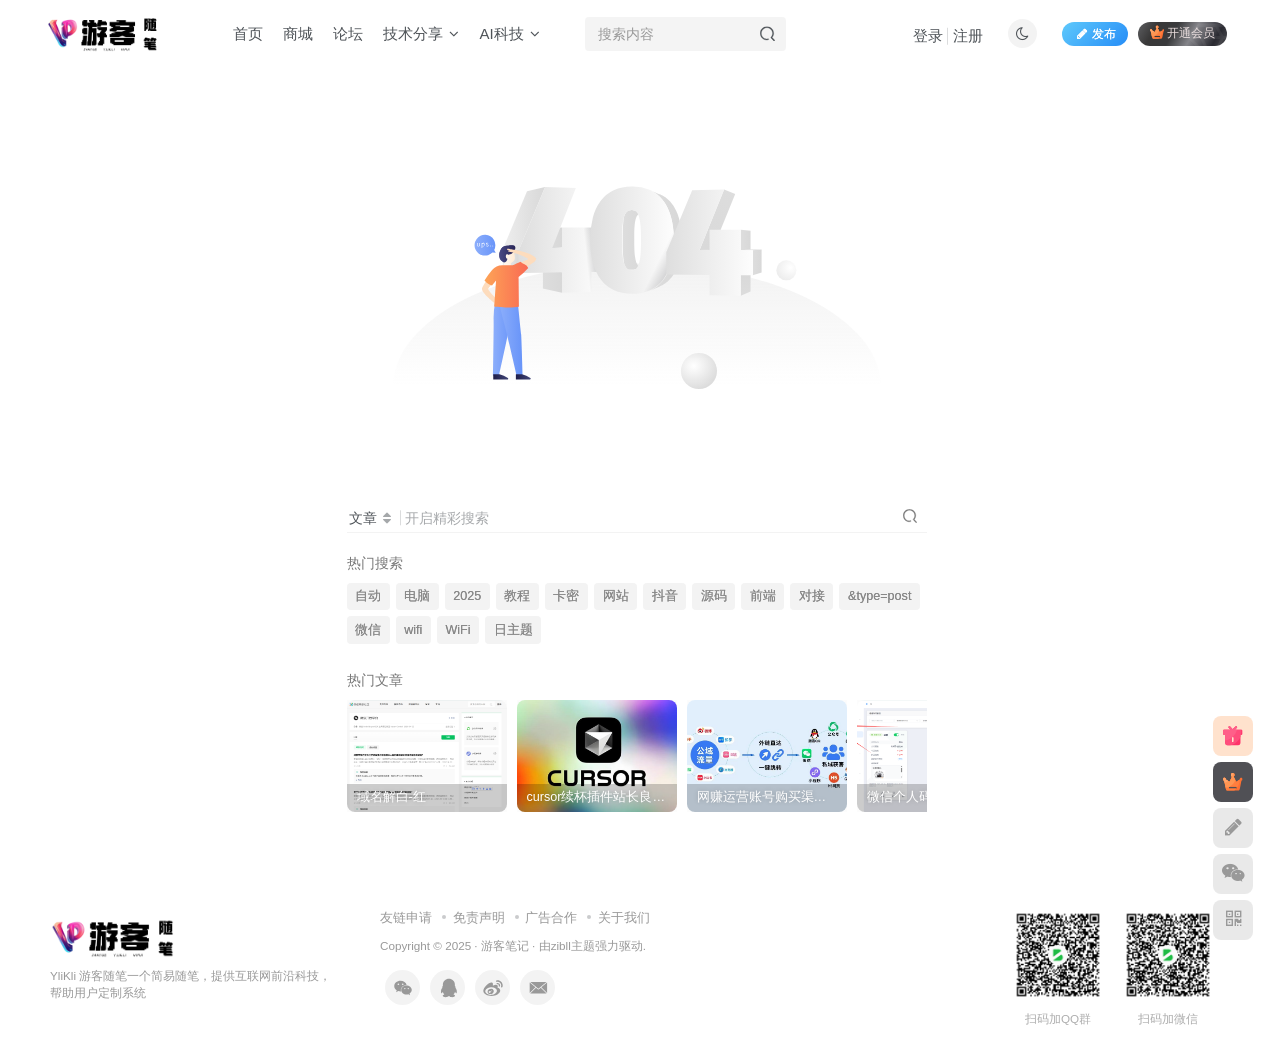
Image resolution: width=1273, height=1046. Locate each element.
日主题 (513, 630)
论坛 (348, 33)
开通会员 (1182, 32)
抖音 (665, 596)
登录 (928, 35)
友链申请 (406, 917)
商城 (298, 33)
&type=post (879, 596)
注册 (968, 35)
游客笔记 (505, 945)
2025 (467, 596)
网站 (616, 596)
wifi (413, 630)
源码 (714, 596)
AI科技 (509, 33)
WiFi (457, 630)
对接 (812, 596)
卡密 (566, 596)
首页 (248, 33)
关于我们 (624, 917)
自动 (368, 596)
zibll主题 (573, 945)
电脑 (417, 596)
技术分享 (421, 33)
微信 (368, 630)
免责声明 (479, 917)
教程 (517, 596)
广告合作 (551, 917)
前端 (763, 596)
